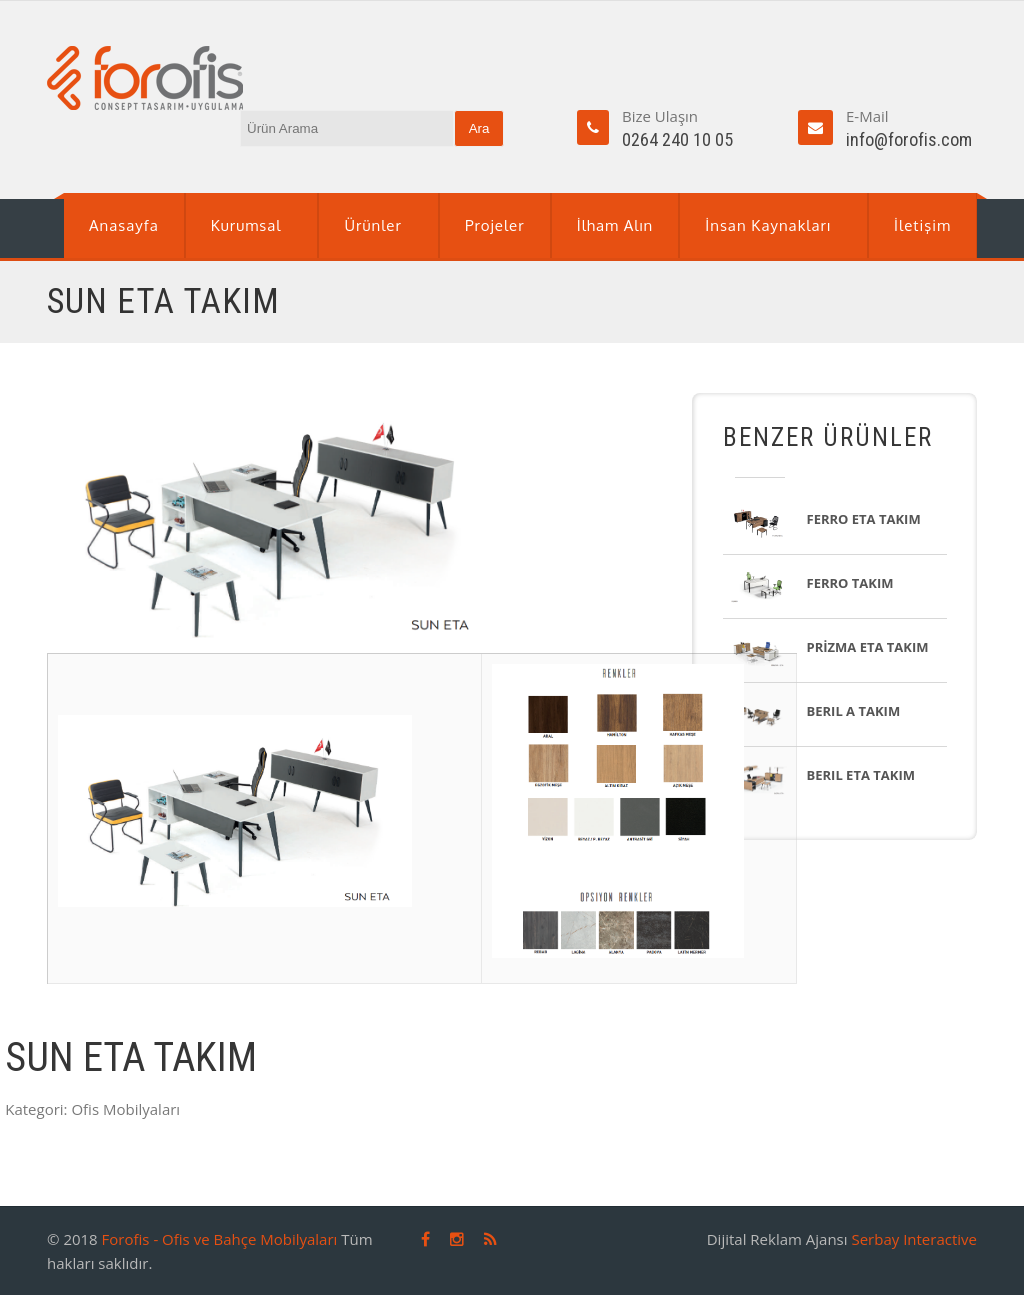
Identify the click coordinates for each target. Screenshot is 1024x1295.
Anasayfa (124, 225)
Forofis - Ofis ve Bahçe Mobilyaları (220, 1239)
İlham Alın (615, 225)
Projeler (495, 225)
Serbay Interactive (914, 1239)
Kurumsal (246, 225)
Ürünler (372, 225)
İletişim (922, 225)
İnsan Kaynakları (768, 225)
